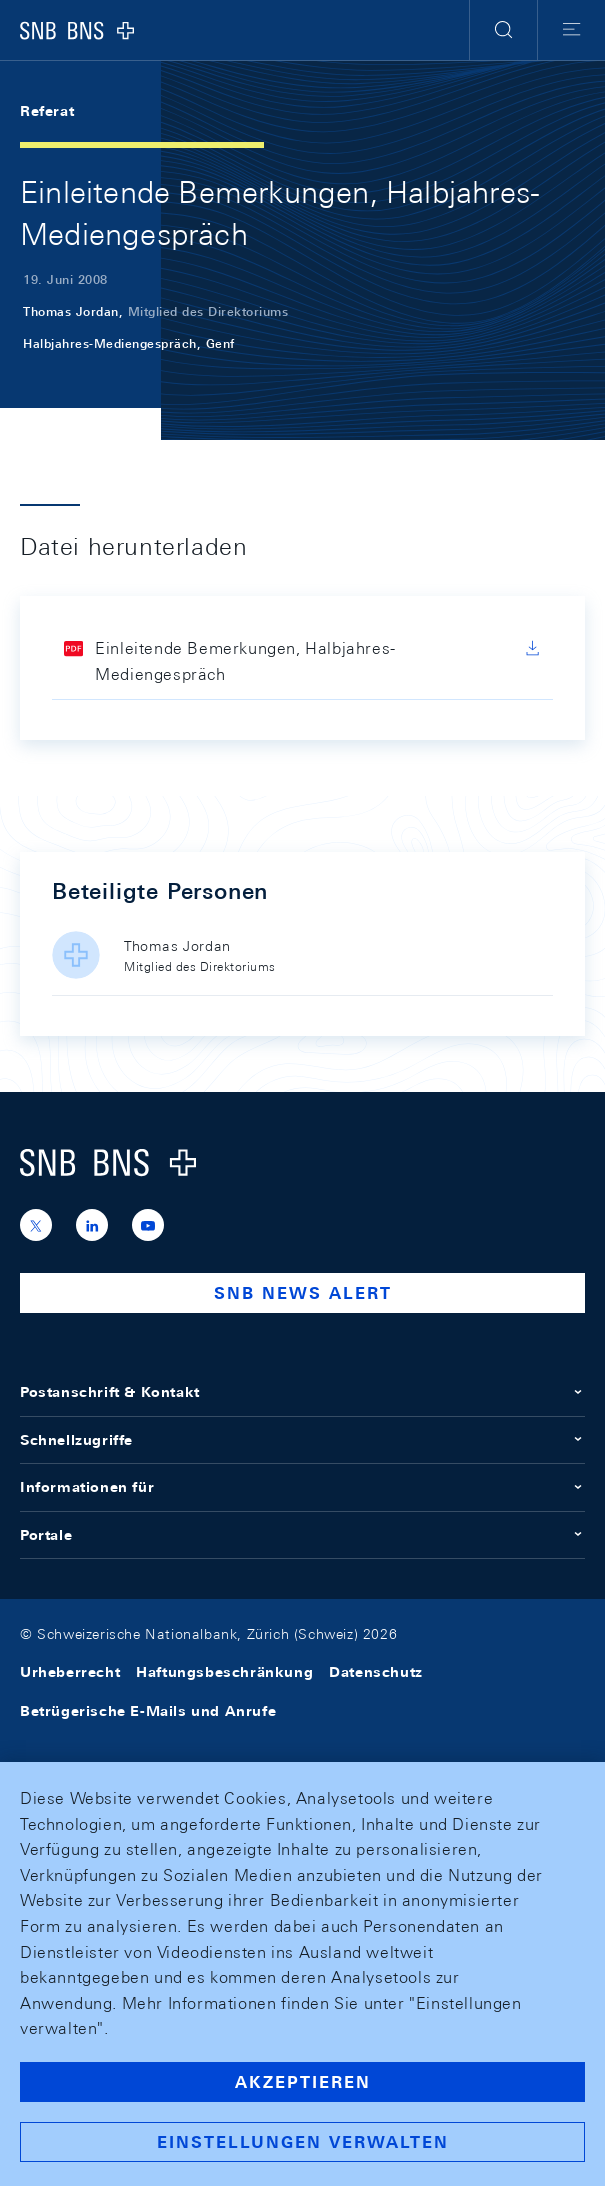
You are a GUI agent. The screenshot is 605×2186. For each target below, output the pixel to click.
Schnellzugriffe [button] (302, 1440)
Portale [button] (302, 1535)
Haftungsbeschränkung (224, 1672)
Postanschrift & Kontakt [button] (302, 1392)
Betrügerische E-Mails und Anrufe (148, 1711)
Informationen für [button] (302, 1487)
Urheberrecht (70, 1672)
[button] (503, 30)
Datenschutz (376, 1672)
